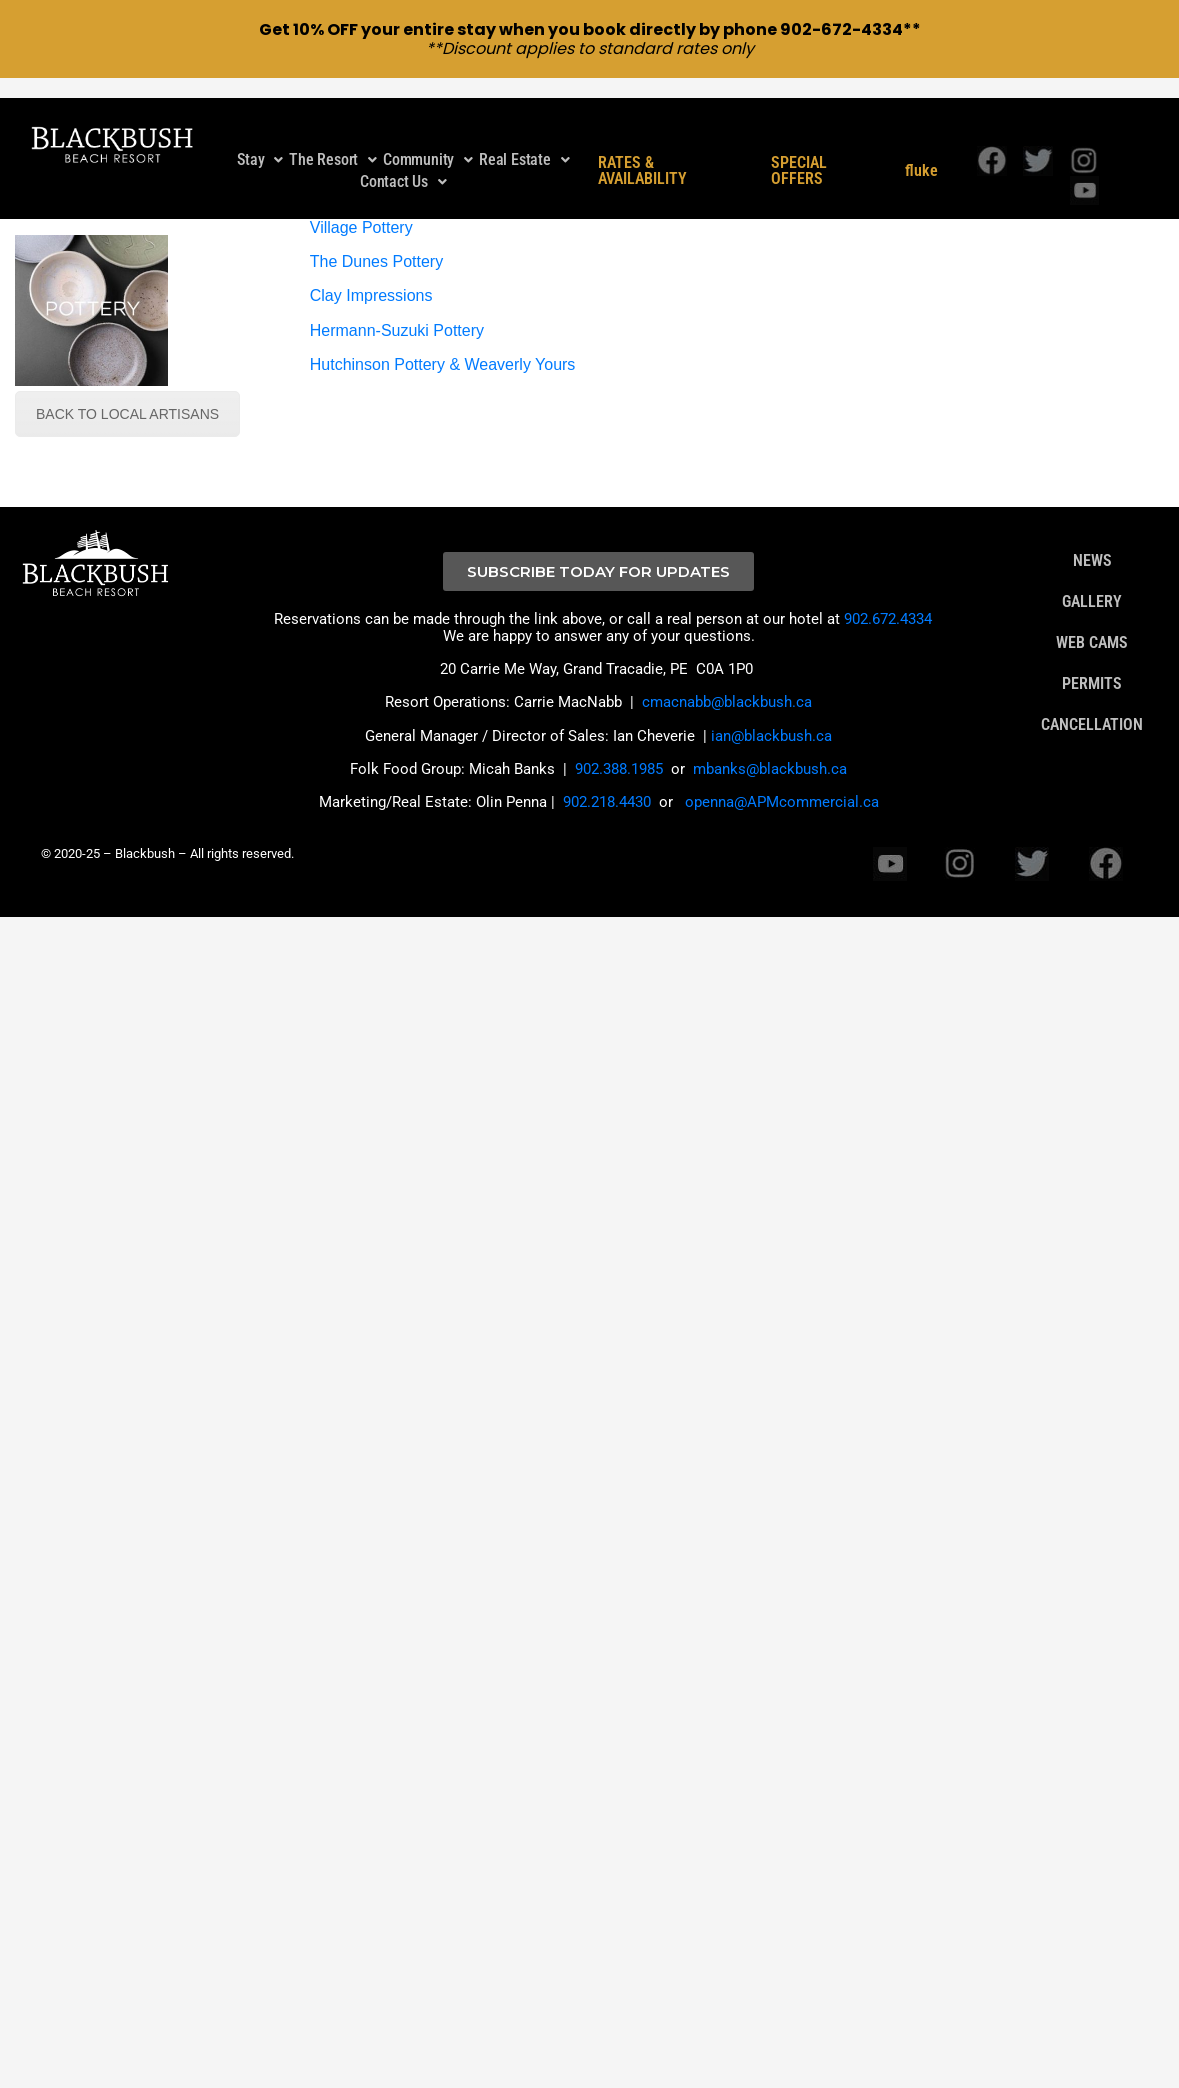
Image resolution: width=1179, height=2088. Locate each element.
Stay (260, 144)
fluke (921, 156)
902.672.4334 (888, 604)
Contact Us (403, 166)
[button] (260, 145)
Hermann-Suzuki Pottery (397, 315)
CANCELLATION (1092, 710)
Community (428, 144)
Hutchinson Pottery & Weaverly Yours (443, 350)
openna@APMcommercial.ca (782, 788)
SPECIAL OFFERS (799, 156)
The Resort (333, 144)
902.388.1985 (619, 754)
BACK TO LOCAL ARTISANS (127, 399)
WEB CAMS (1092, 628)
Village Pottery (361, 212)
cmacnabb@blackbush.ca (727, 688)
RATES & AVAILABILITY (642, 156)
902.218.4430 (607, 788)
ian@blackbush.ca (771, 721)
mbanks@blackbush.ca (770, 754)
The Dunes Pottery (376, 247)
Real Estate (524, 144)
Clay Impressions (371, 281)
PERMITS (1092, 669)
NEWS (1092, 546)
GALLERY (1092, 587)
